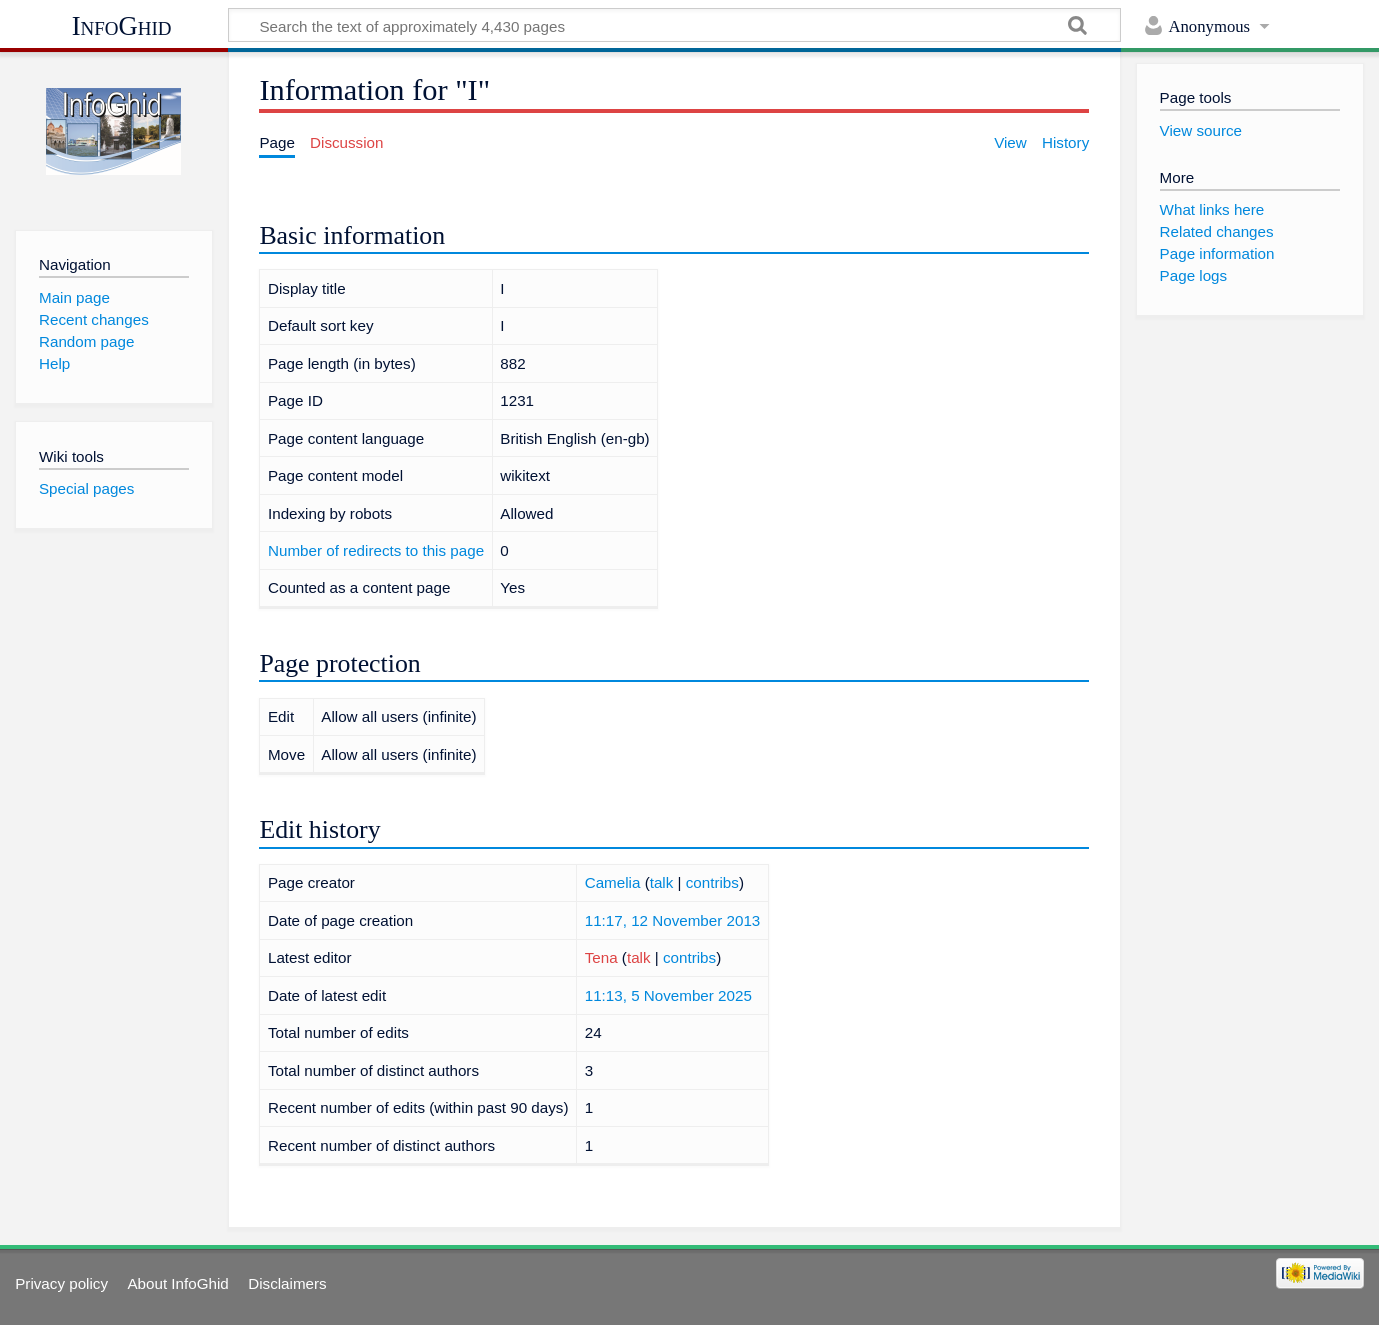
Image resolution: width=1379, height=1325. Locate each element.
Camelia (613, 882)
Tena (601, 957)
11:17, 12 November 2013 (673, 920)
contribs (712, 882)
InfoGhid (122, 26)
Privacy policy (61, 1283)
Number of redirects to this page (376, 550)
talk (662, 882)
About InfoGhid (177, 1283)
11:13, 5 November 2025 (668, 995)
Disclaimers (287, 1283)
